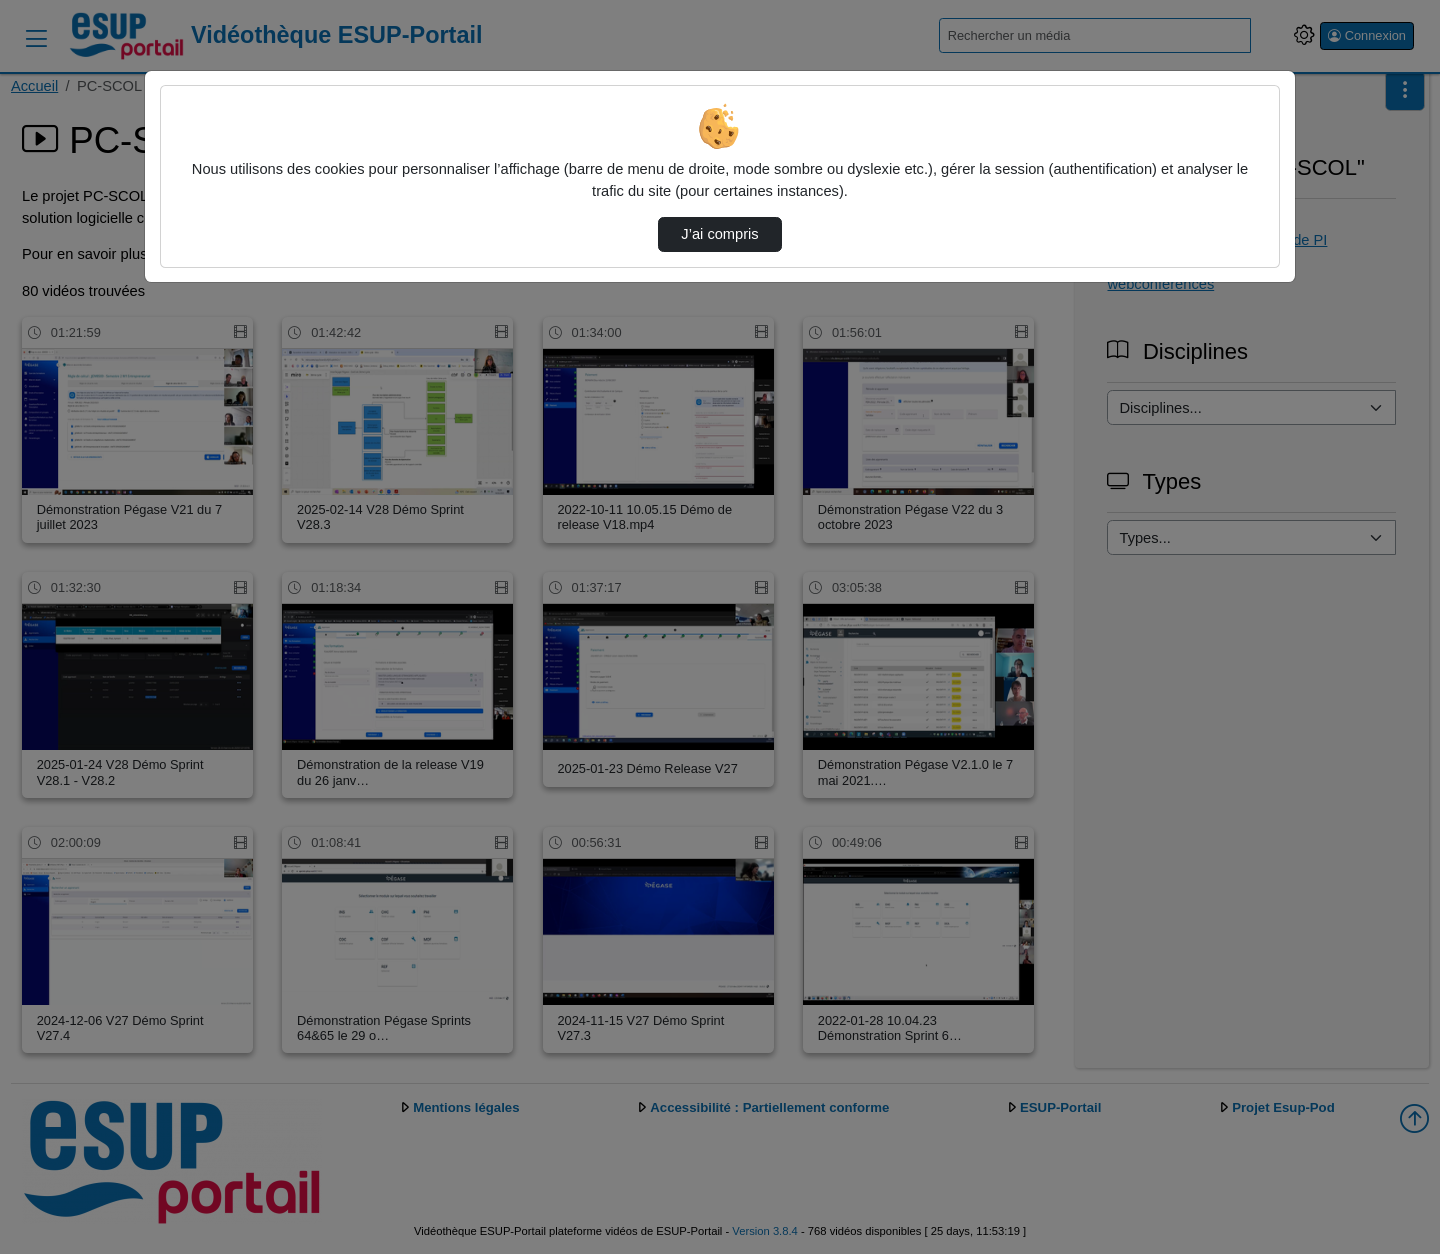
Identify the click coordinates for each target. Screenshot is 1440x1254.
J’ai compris (719, 234)
